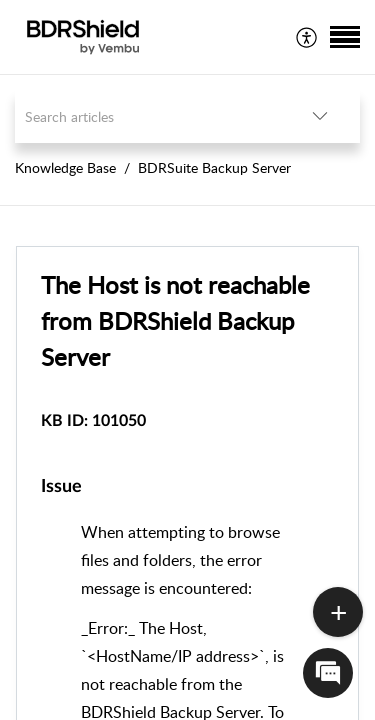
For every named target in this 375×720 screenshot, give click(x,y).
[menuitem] (307, 37)
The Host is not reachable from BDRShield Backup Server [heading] (175, 320)
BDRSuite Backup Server (214, 167)
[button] (307, 37)
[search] (147, 116)
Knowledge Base (65, 167)
